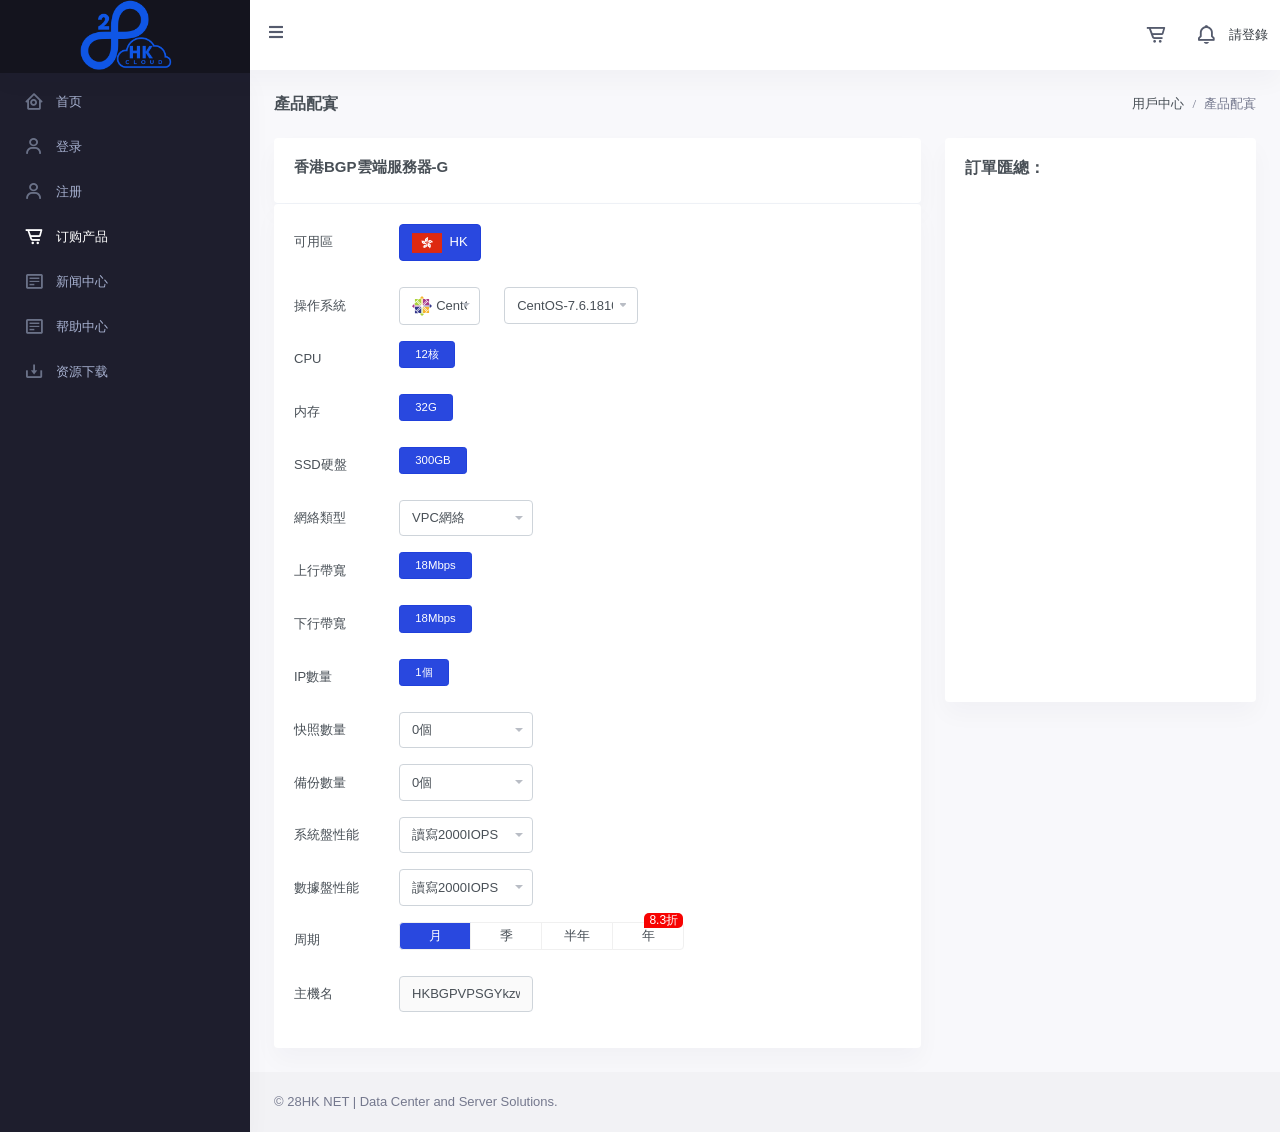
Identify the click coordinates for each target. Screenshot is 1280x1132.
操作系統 (320, 305)
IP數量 (313, 676)
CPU (307, 358)
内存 (307, 411)
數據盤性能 (326, 887)
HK (440, 242)
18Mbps (435, 564)
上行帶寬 (320, 570)
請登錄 (1248, 34)
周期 (307, 939)
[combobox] (439, 306)
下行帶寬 (320, 623)
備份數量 (320, 782)
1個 (423, 671)
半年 (577, 935)
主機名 (313, 993)
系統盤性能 (326, 834)
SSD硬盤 (320, 464)
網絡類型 (320, 517)
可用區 (313, 241)
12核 (427, 353)
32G (425, 406)
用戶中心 (1158, 103)
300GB (432, 459)
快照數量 (320, 729)
